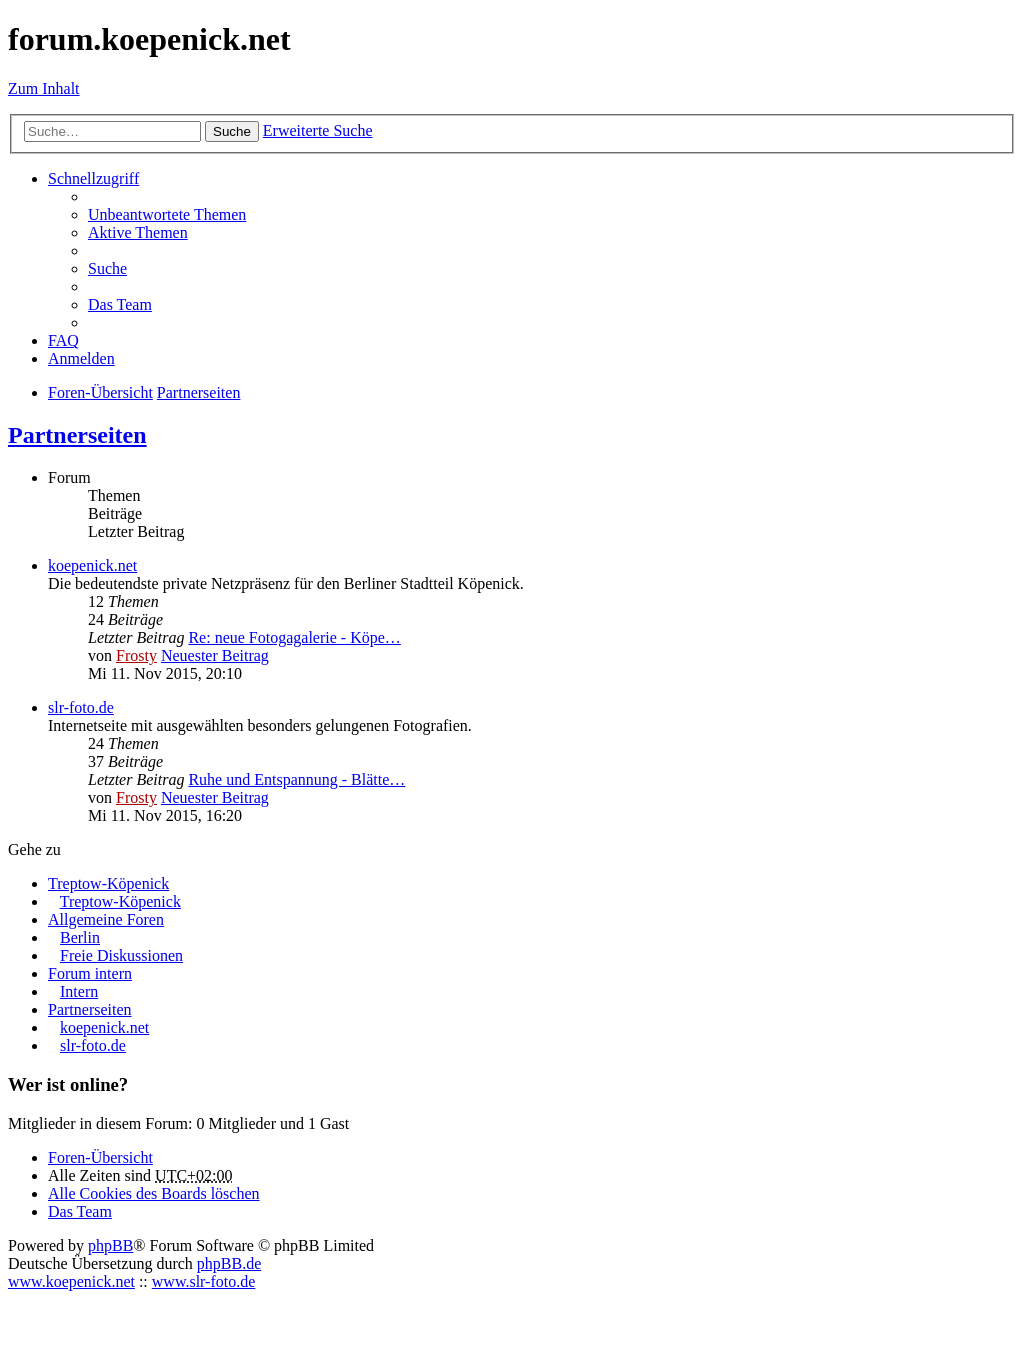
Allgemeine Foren (106, 919)
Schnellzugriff (93, 178)
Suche (232, 131)
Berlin (80, 937)
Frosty (136, 655)
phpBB (110, 1245)
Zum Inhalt (44, 88)
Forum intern (90, 973)
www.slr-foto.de (204, 1281)
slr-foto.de (81, 707)
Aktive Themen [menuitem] (138, 232)
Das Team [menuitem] (120, 304)
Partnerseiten (77, 435)
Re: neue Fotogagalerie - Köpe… (294, 637)
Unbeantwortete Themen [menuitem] (167, 214)
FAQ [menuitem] (63, 340)
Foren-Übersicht (100, 1157)
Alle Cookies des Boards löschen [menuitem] (154, 1193)
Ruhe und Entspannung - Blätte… (296, 779)
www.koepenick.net (71, 1281)
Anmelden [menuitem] (81, 358)
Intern (79, 991)
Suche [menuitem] (107, 268)
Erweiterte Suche (318, 130)
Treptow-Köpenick (108, 883)
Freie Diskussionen (121, 955)
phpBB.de (229, 1263)
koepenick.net (92, 565)
